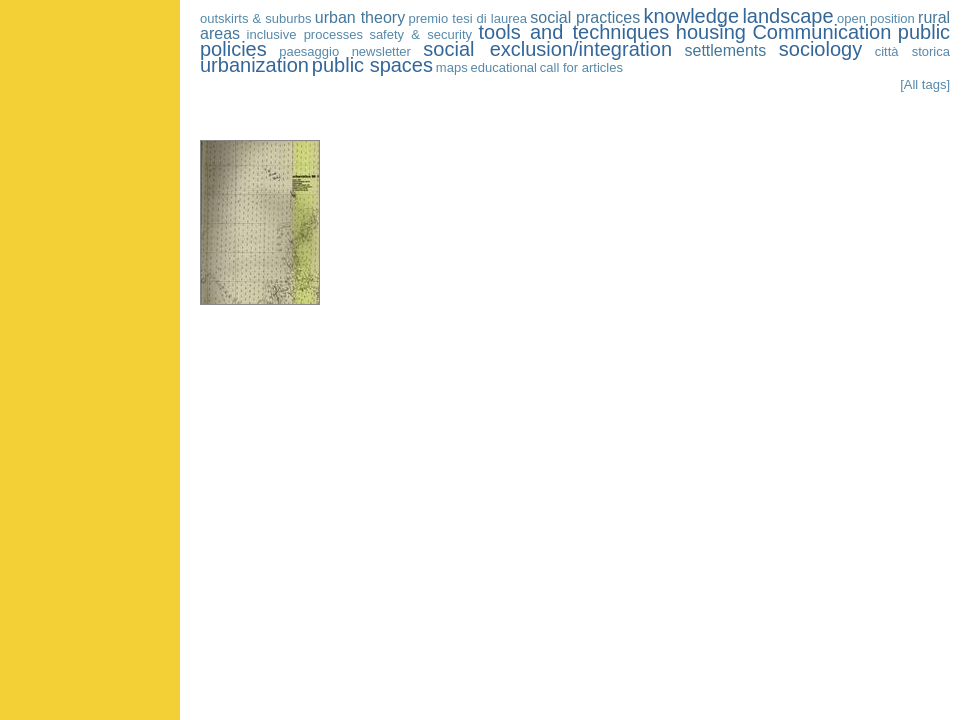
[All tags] (925, 84)
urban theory (360, 17)
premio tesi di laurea (467, 18)
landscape (787, 16)
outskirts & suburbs (256, 18)
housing (711, 32)
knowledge (691, 16)
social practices (585, 17)
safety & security (420, 34)
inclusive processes (305, 34)
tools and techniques (574, 32)
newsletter (381, 51)
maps (452, 67)
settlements (725, 50)
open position (876, 18)
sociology (820, 49)
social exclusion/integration (547, 49)
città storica (912, 51)
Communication (821, 32)
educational (503, 67)
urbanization (254, 65)
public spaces (372, 65)
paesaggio (309, 51)
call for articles (581, 67)
